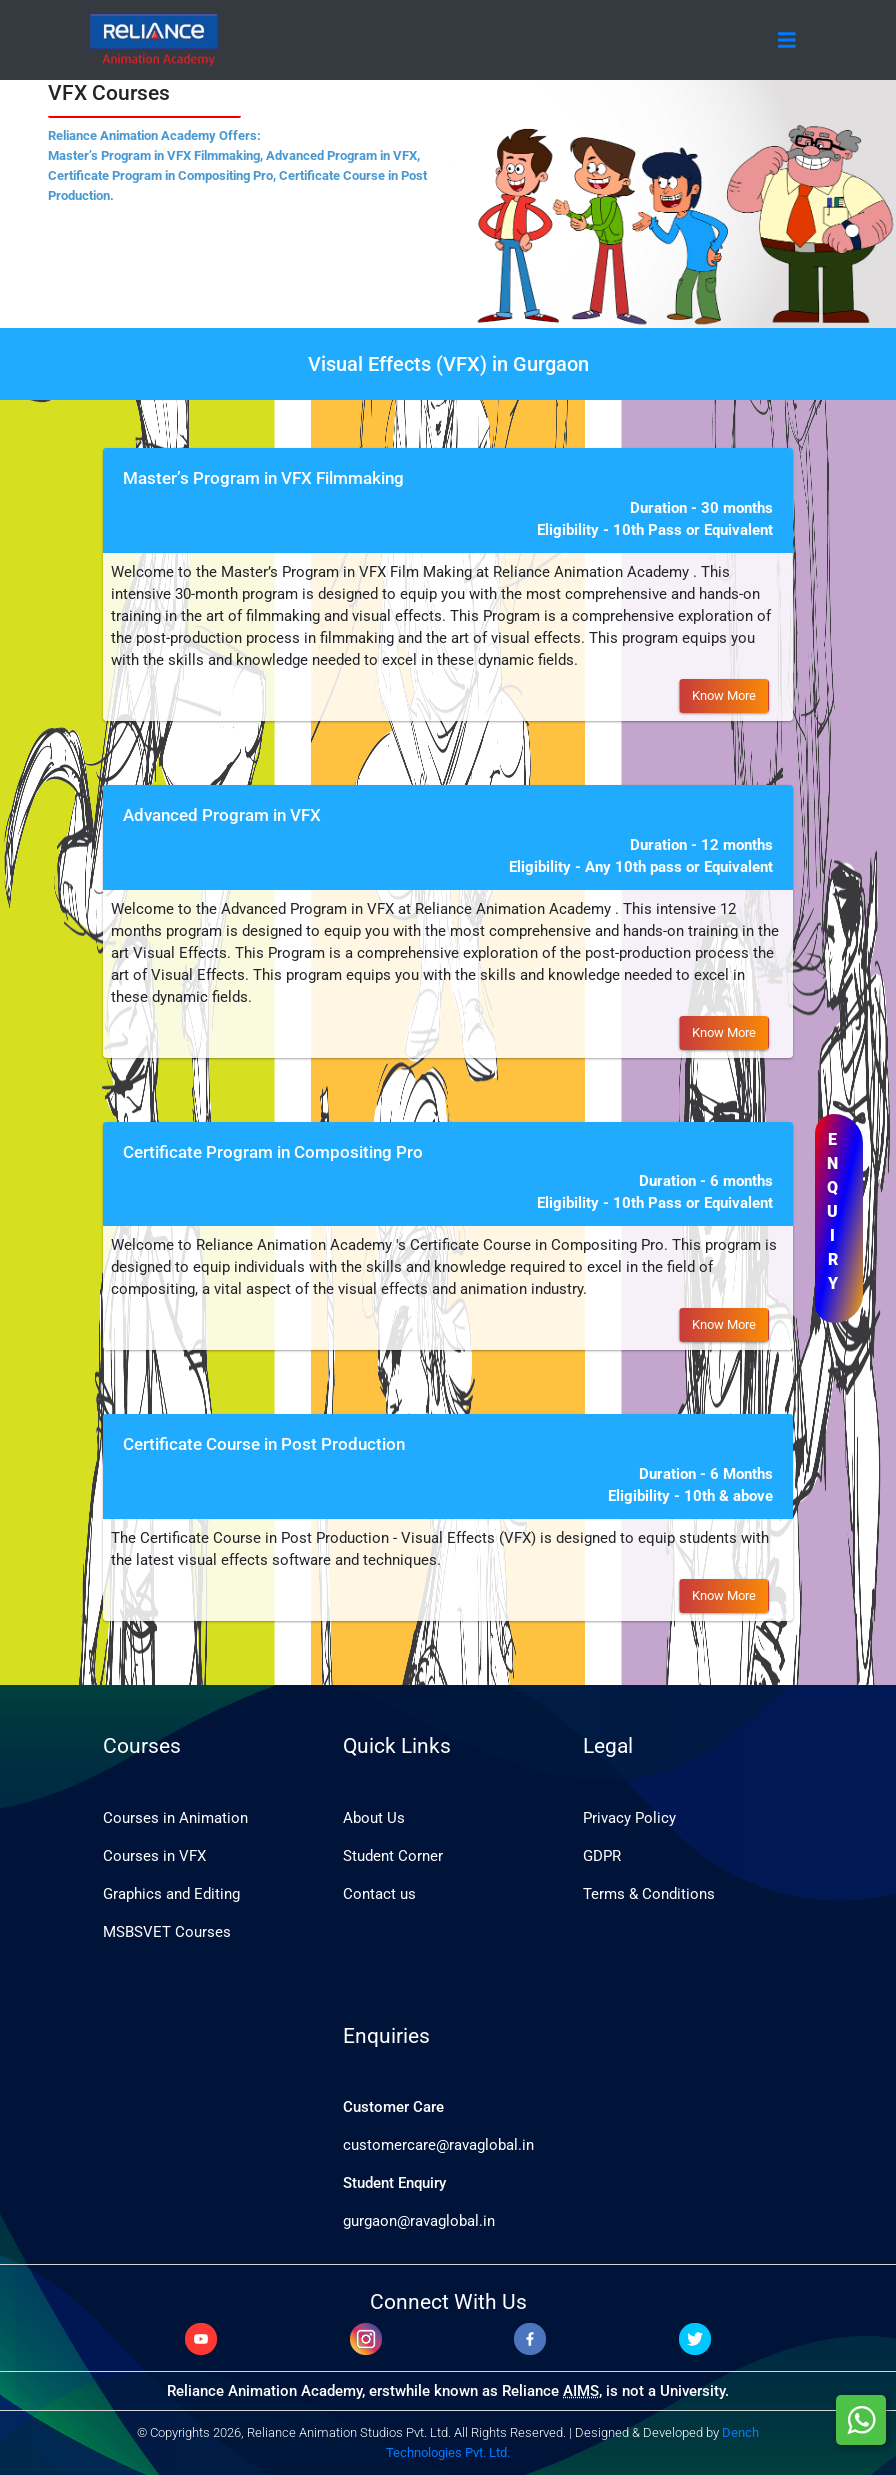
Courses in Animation (175, 1818)
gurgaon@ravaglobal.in (419, 2221)
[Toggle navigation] (787, 40)
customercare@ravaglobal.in (438, 2145)
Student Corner (393, 1856)
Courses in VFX (154, 1856)
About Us (374, 1818)
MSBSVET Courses (167, 1932)
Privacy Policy (629, 1818)
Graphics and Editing (171, 1894)
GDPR (602, 1856)
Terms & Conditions (649, 1894)
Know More (724, 695)
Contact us (379, 1894)
